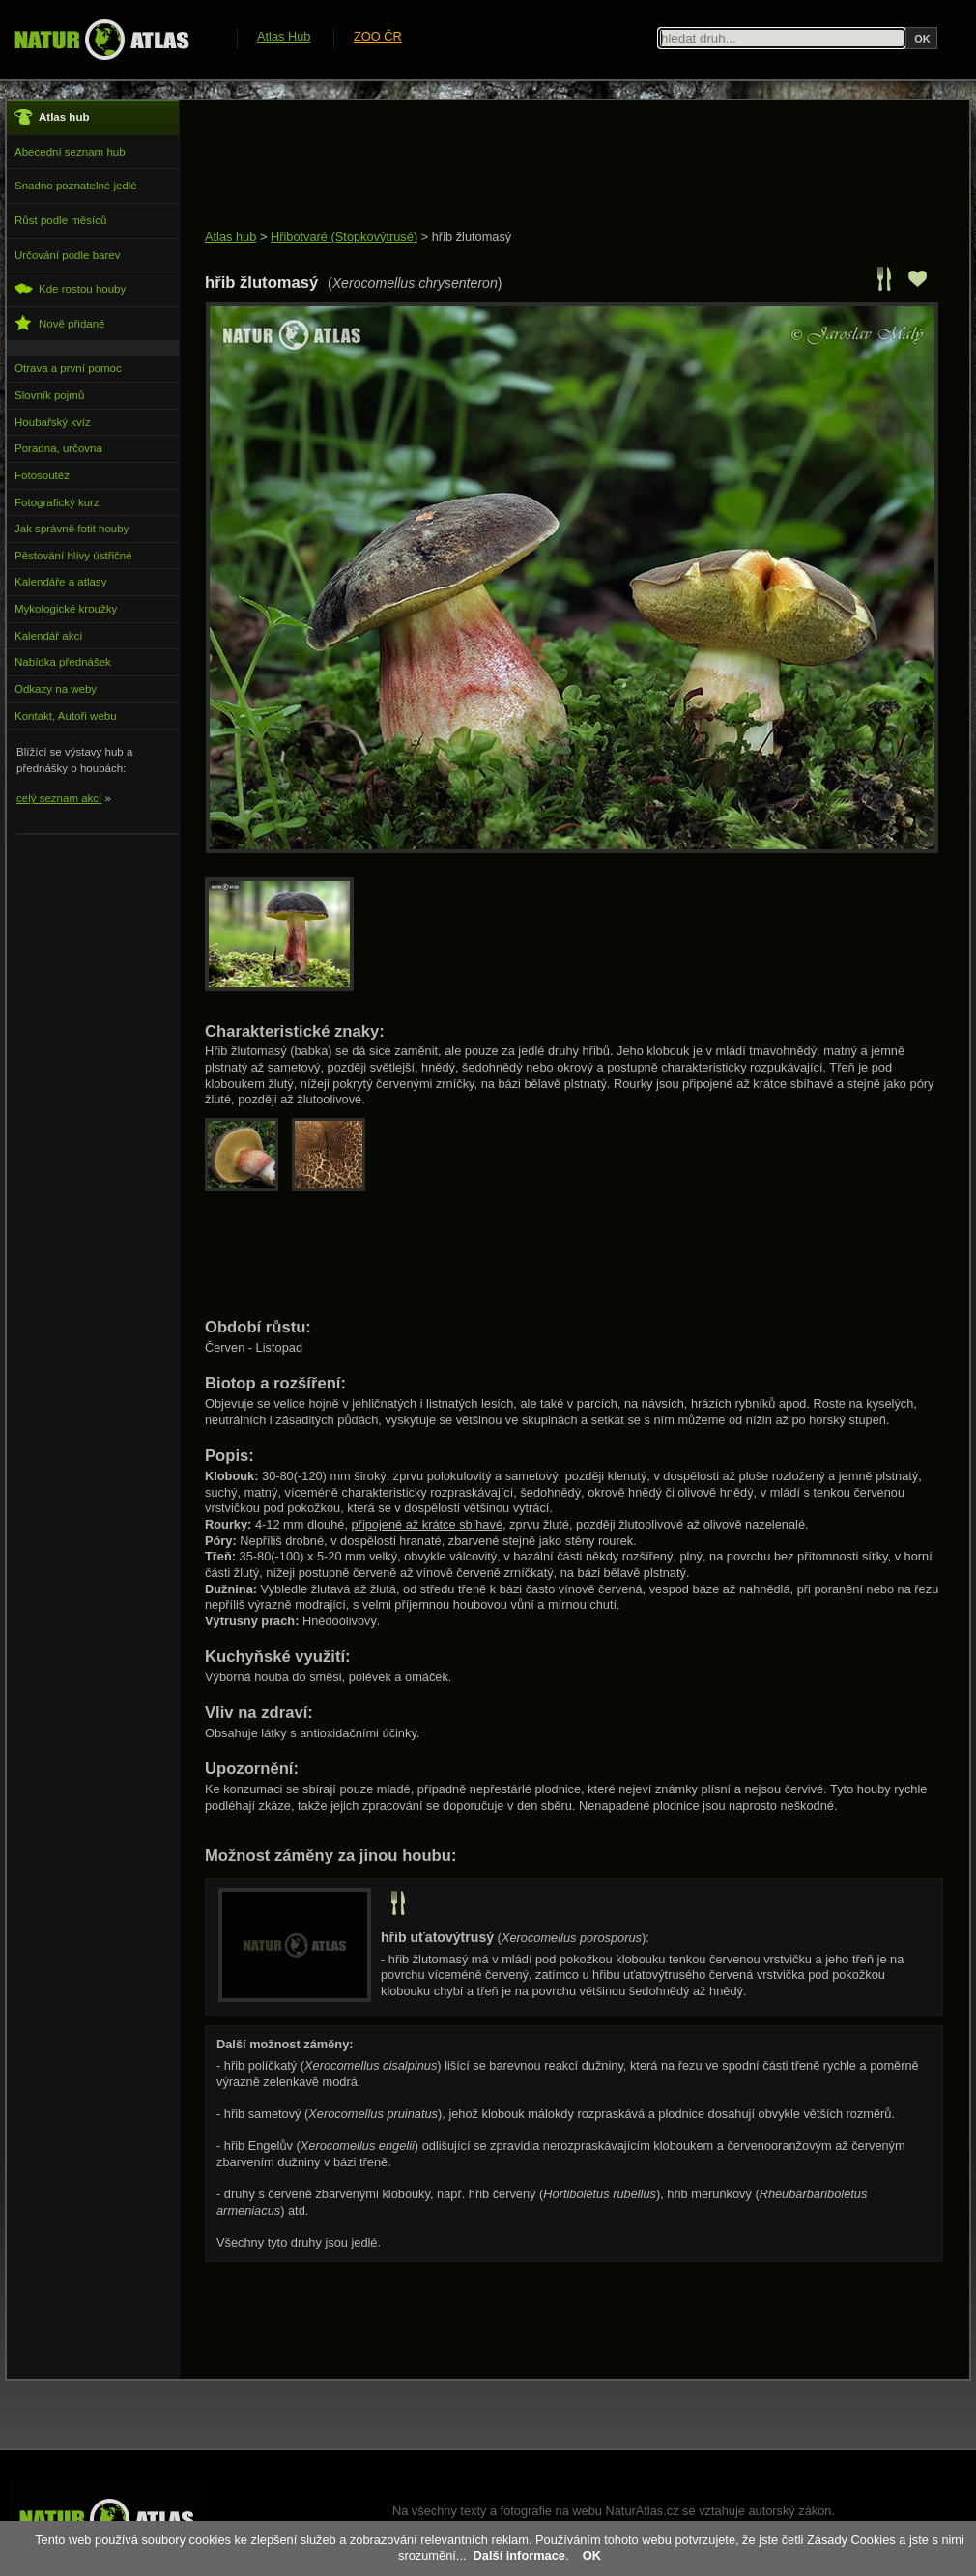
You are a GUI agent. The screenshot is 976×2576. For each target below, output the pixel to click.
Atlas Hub (283, 36)
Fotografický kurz (57, 502)
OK (592, 2555)
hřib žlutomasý (472, 236)
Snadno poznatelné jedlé (75, 185)
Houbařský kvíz (52, 422)
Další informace (519, 2555)
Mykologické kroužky (65, 609)
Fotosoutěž (42, 475)
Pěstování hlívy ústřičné (73, 555)
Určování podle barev (67, 255)
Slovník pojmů (49, 395)
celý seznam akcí (58, 798)
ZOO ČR (378, 36)
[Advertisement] (556, 166)
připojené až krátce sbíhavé (427, 1524)
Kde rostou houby (70, 288)
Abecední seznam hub (70, 151)
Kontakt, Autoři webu (65, 716)
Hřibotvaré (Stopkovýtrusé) (344, 236)
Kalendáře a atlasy (60, 581)
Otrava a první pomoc (68, 368)
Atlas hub (230, 236)
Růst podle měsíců (60, 220)
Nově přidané (59, 323)
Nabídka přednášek (62, 662)
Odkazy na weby (55, 689)
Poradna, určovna (58, 448)
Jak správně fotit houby (71, 528)
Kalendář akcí (48, 636)
